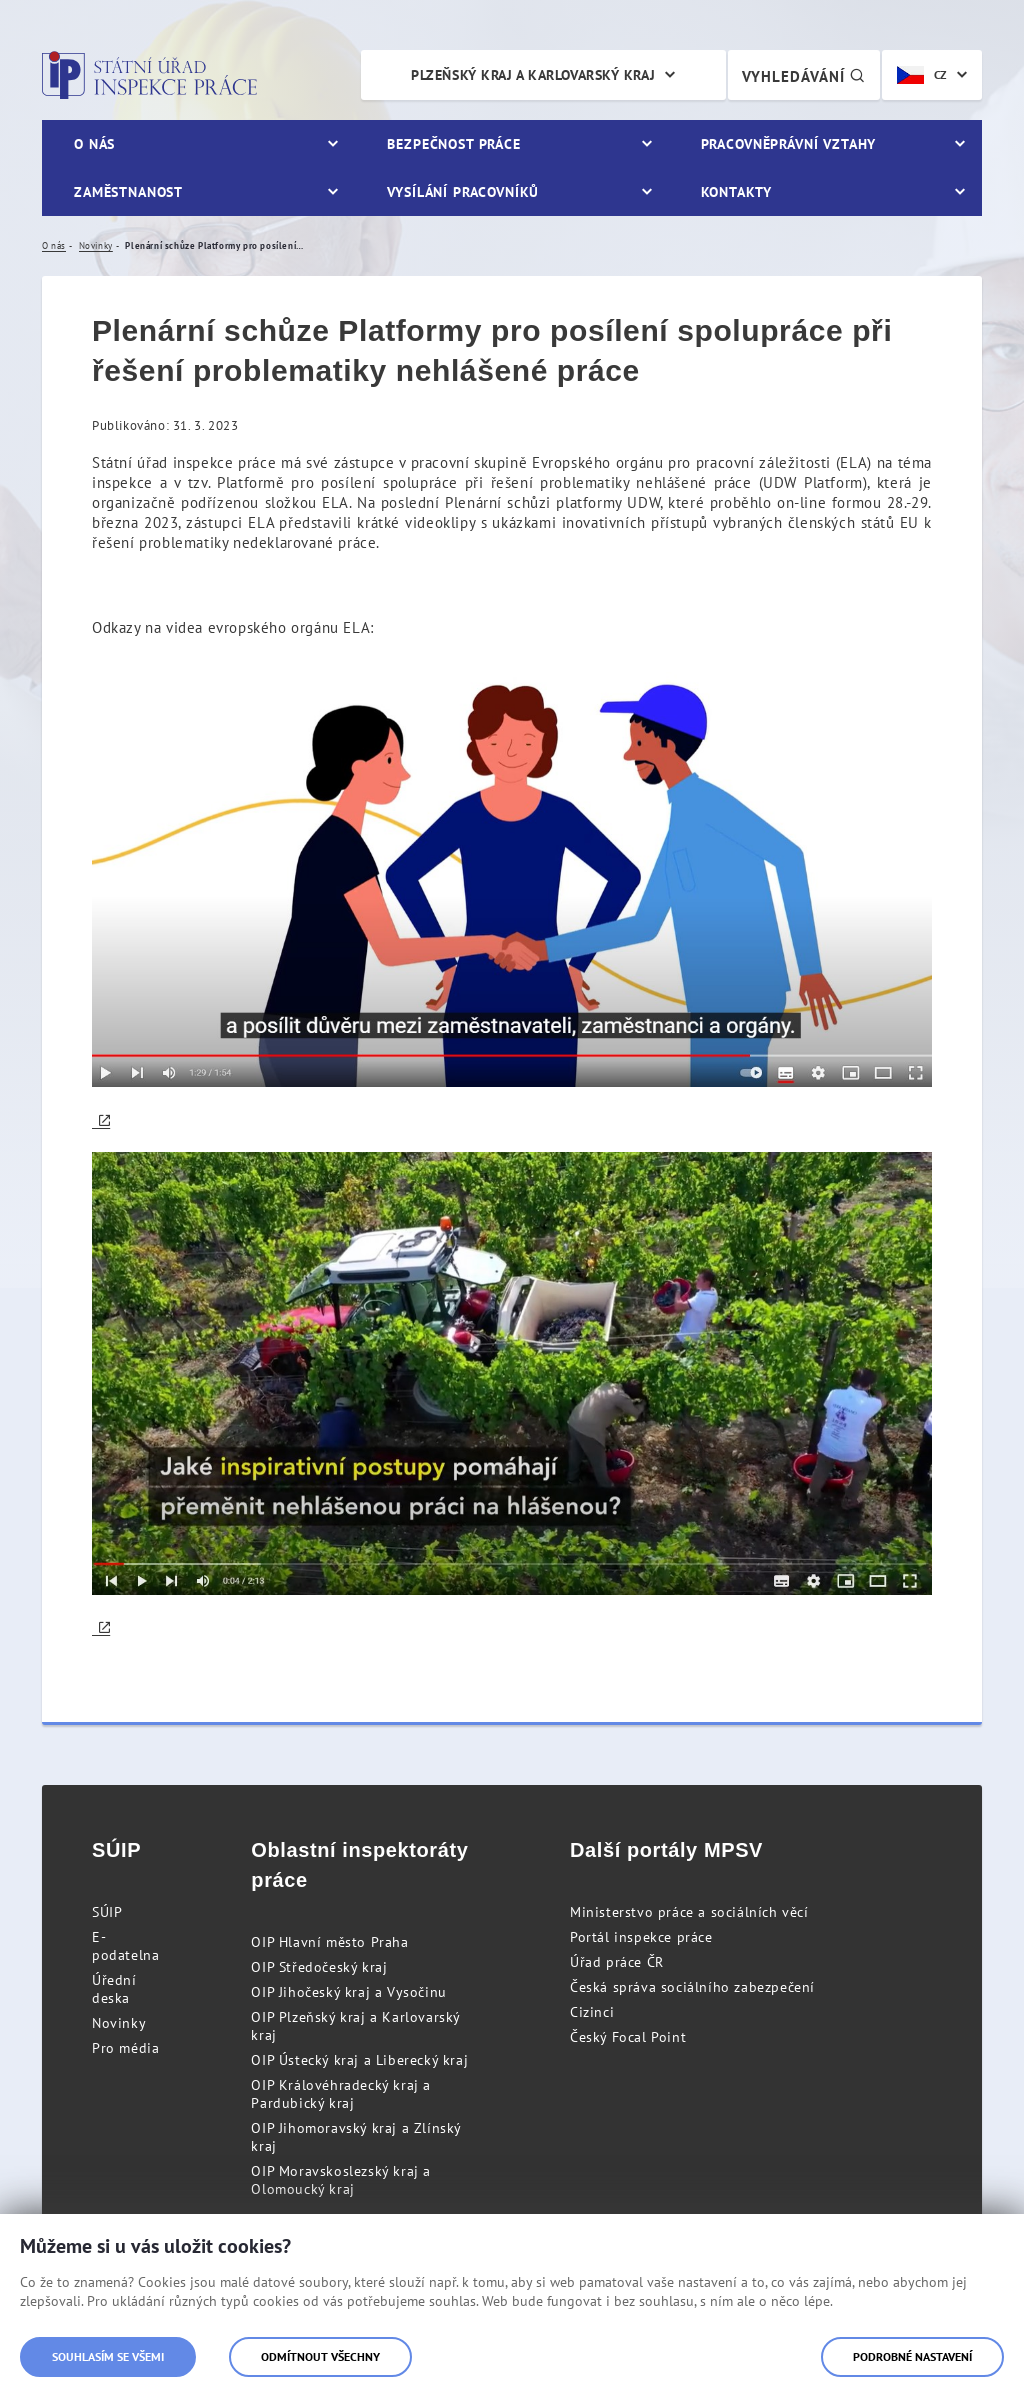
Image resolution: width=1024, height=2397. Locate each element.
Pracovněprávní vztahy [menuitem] (789, 144)
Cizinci (592, 2012)
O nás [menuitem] (94, 144)
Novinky (119, 2023)
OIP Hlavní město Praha (329, 1942)
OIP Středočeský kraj (319, 1967)
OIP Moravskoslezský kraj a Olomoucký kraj (341, 2180)
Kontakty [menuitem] (736, 192)
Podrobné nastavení (912, 2356)
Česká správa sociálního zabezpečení (692, 1987)
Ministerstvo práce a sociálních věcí (689, 1912)
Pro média (125, 2048)
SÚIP (107, 1912)
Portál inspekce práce (641, 1937)
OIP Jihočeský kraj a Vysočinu (348, 1992)
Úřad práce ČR (617, 1962)
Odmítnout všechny (320, 2356)
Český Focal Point (628, 2037)
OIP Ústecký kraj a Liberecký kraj (359, 2060)
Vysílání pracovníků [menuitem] (463, 192)
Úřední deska (114, 1989)
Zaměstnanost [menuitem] (128, 192)
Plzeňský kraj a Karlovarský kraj (533, 75)
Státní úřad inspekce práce (149, 75)
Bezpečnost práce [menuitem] (453, 144)
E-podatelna (125, 1946)
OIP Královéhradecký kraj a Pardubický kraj (341, 2094)
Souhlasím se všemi (108, 2356)
